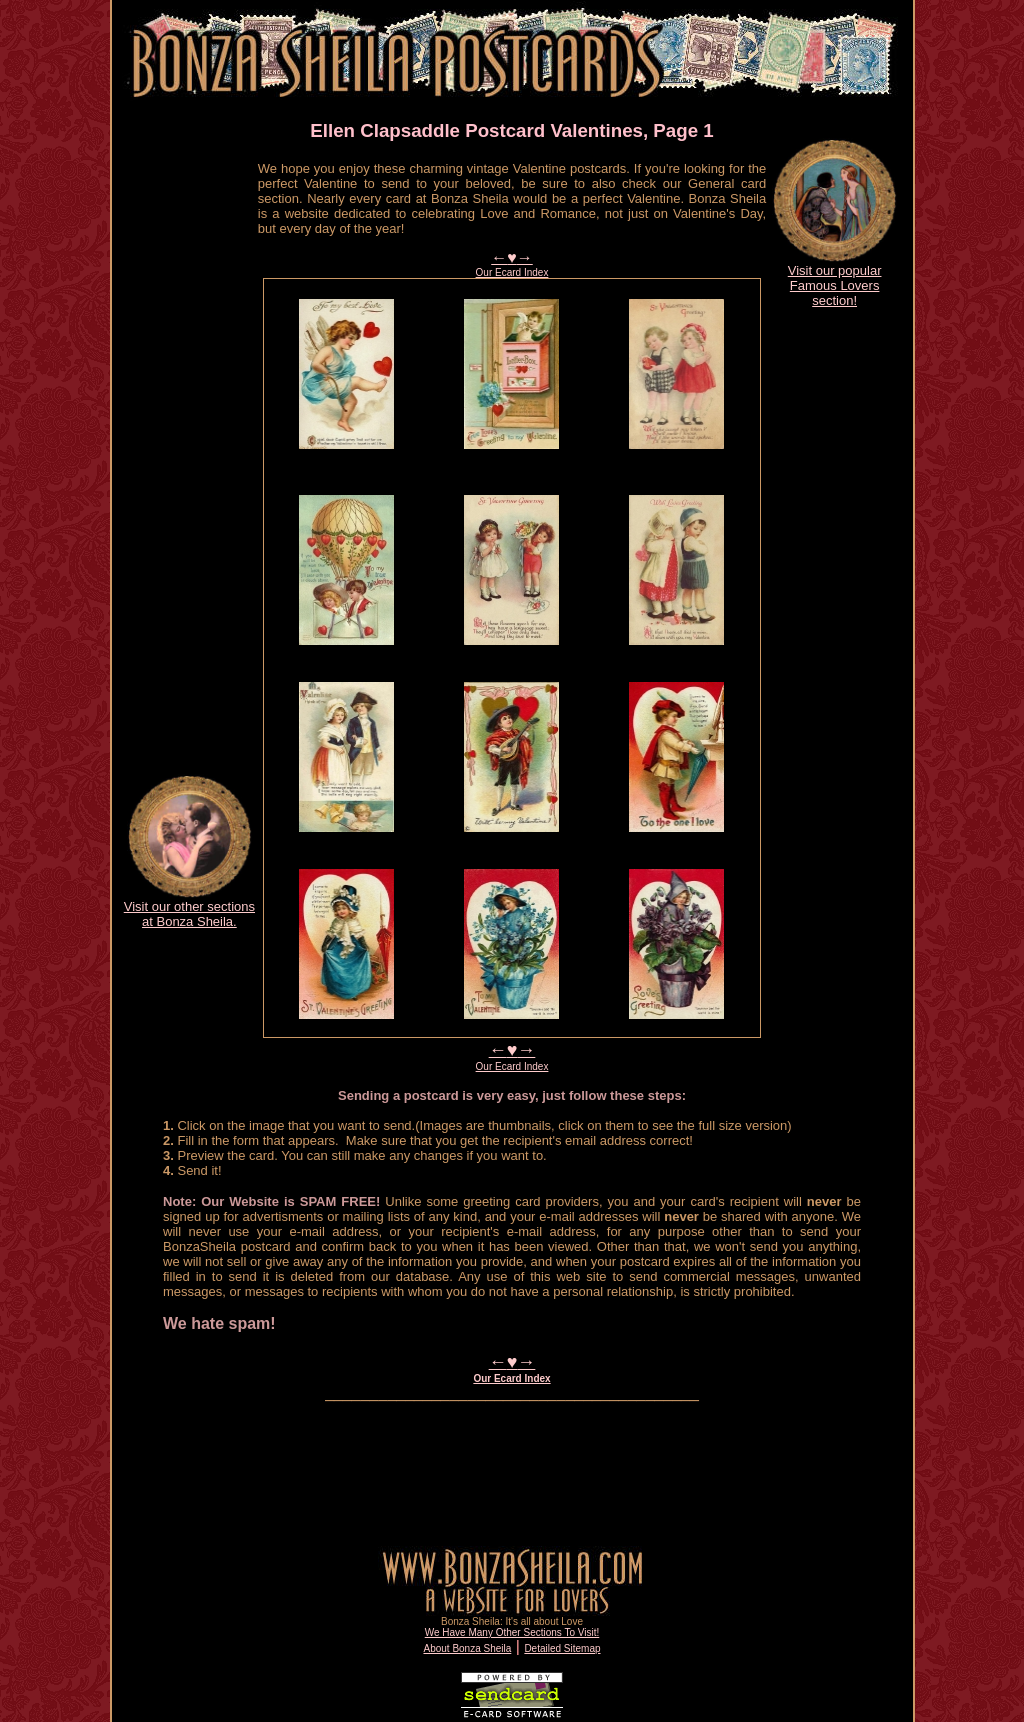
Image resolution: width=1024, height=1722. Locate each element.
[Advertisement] (189, 456)
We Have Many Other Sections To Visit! (512, 1632)
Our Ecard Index (512, 272)
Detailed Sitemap (562, 1648)
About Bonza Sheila (467, 1648)
